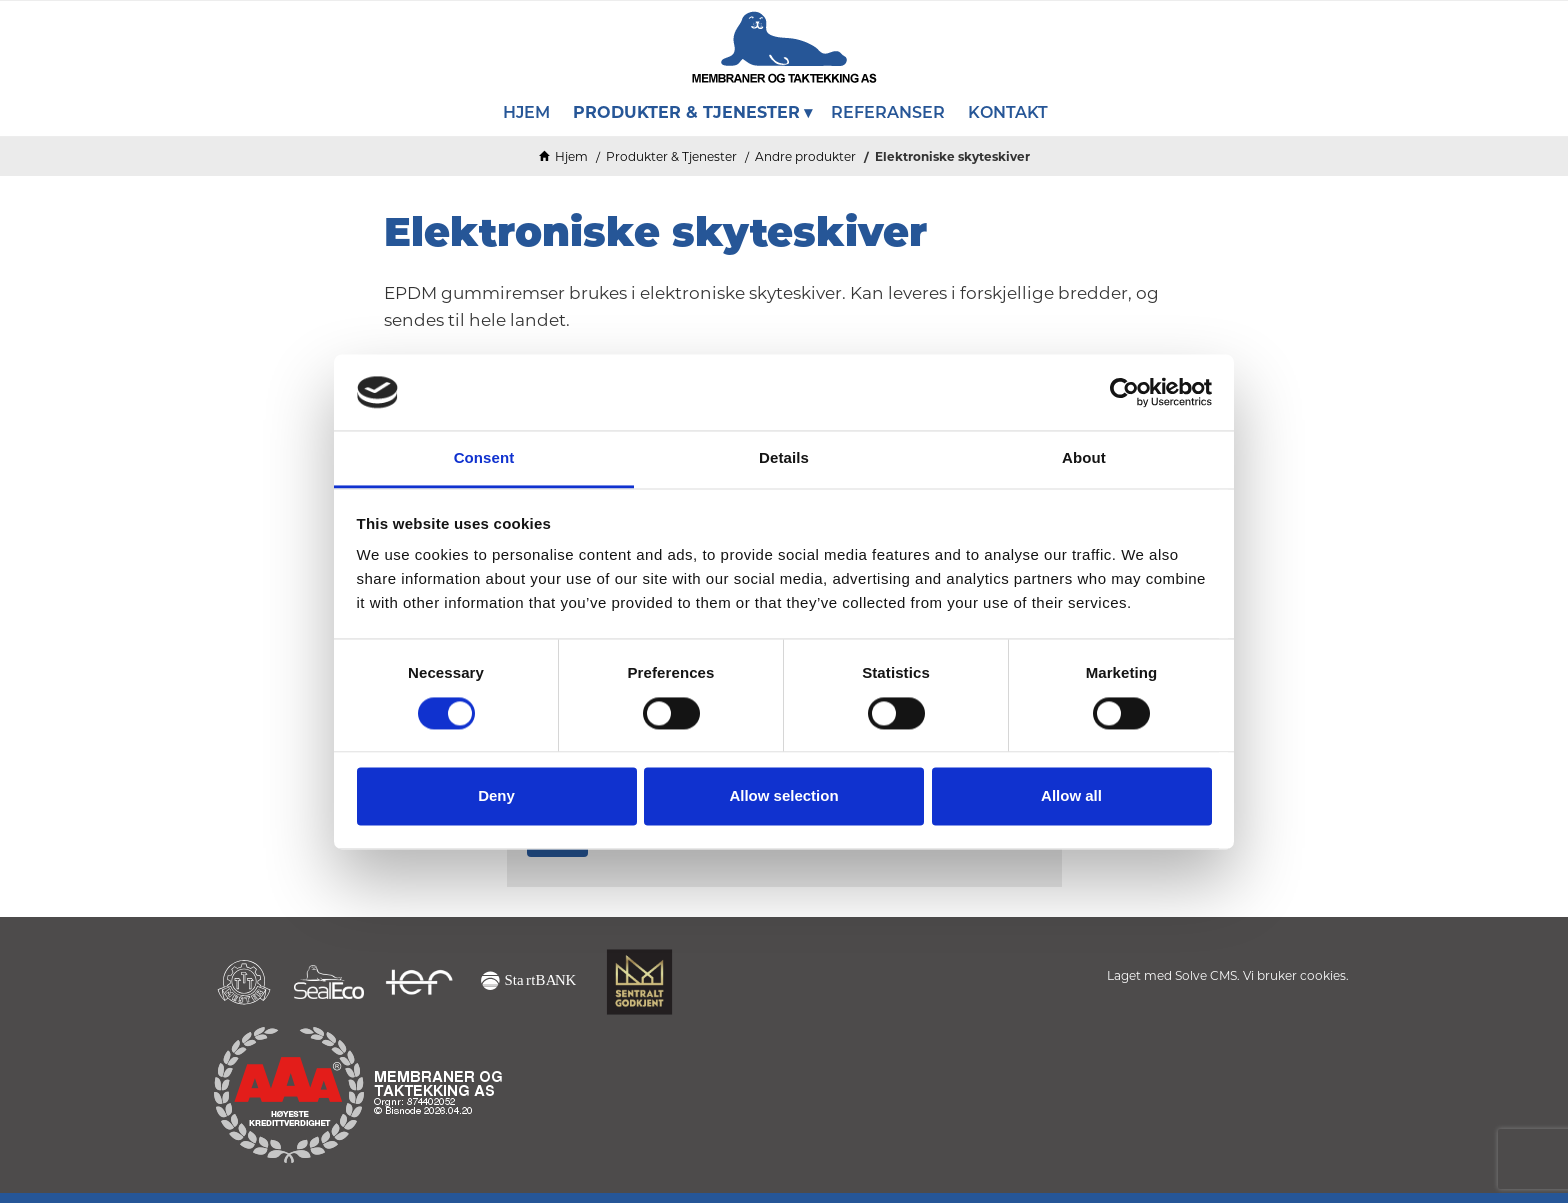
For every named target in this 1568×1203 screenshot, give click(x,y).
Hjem (571, 156)
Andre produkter (805, 156)
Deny (496, 796)
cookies (1323, 975)
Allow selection (783, 796)
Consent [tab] (484, 458)
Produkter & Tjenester (671, 156)
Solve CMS (1206, 975)
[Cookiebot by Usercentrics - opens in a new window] (1124, 392)
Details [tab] (784, 458)
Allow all (1071, 796)
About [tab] (1084, 458)
